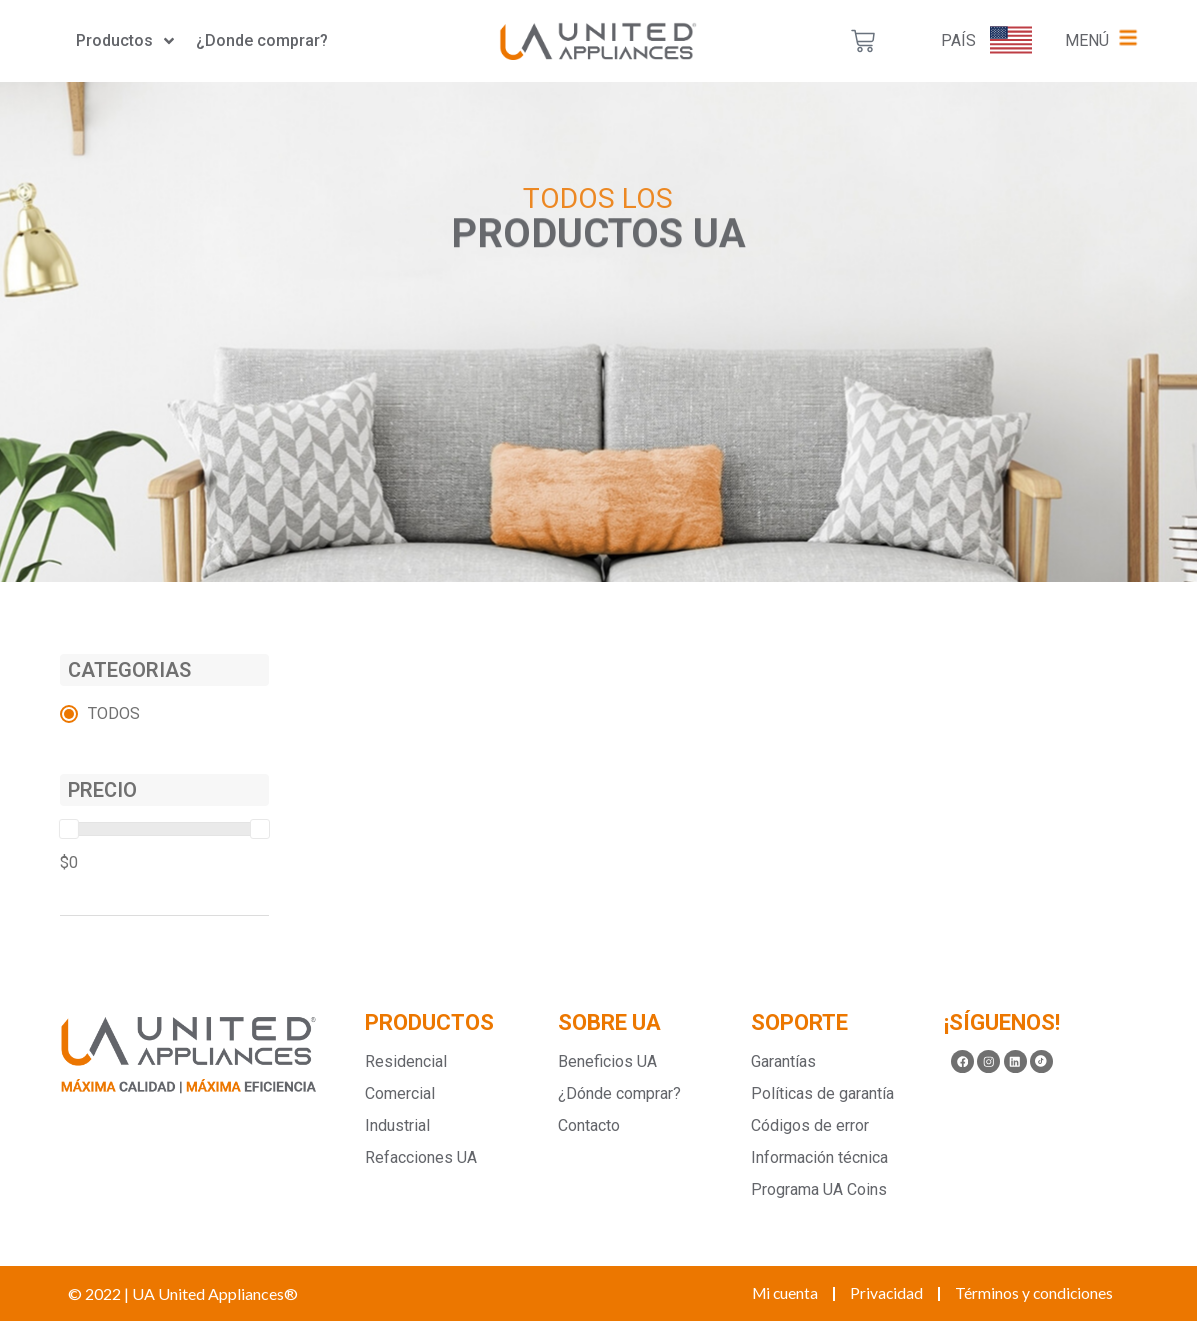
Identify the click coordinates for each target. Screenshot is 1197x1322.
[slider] (69, 829)
